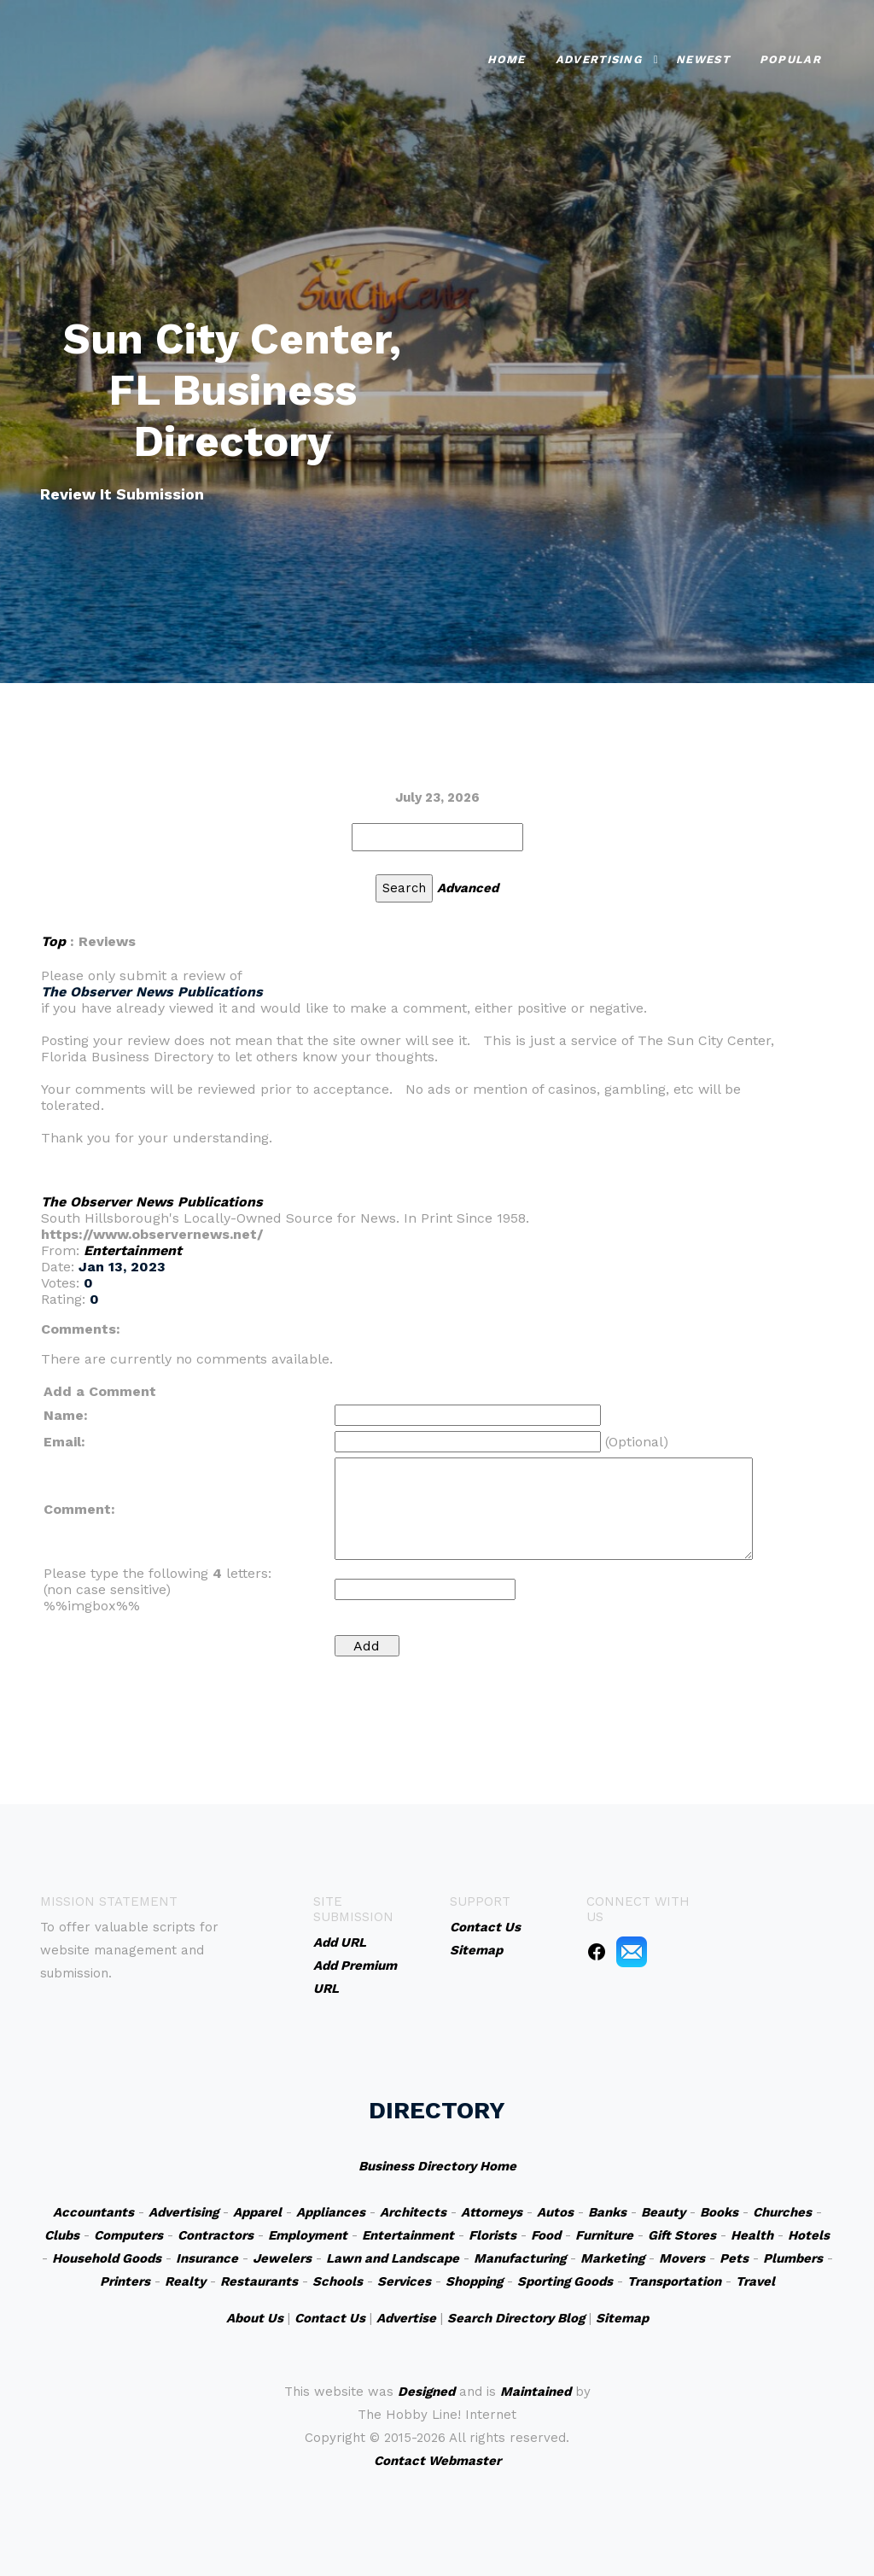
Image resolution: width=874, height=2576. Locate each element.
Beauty (663, 2212)
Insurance (207, 2258)
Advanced (467, 888)
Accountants (93, 2212)
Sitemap (622, 2318)
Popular (790, 59)
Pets (734, 2258)
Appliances (330, 2212)
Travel (755, 2281)
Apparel (257, 2212)
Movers (682, 2258)
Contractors (215, 2235)
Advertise (406, 2318)
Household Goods (106, 2258)
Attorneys (491, 2212)
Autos (555, 2212)
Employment (307, 2235)
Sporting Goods (565, 2281)
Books (719, 2212)
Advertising (599, 59)
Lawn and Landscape (392, 2258)
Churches (782, 2212)
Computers (128, 2235)
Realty (185, 2281)
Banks (607, 2212)
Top (53, 941)
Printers (125, 2281)
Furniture (604, 2235)
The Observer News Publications (152, 1202)
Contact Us (329, 2318)
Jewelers (282, 2258)
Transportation (674, 2281)
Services (404, 2281)
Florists (492, 2235)
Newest (703, 59)
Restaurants (259, 2281)
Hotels (809, 2235)
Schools (337, 2281)
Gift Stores (682, 2235)
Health (752, 2235)
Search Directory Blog (516, 2318)
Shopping (474, 2281)
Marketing (612, 2258)
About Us (254, 2318)
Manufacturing (520, 2258)
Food (546, 2235)
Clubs (61, 2235)
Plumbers (793, 2258)
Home (506, 59)
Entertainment (133, 1250)
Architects (413, 2212)
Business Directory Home (437, 2166)
